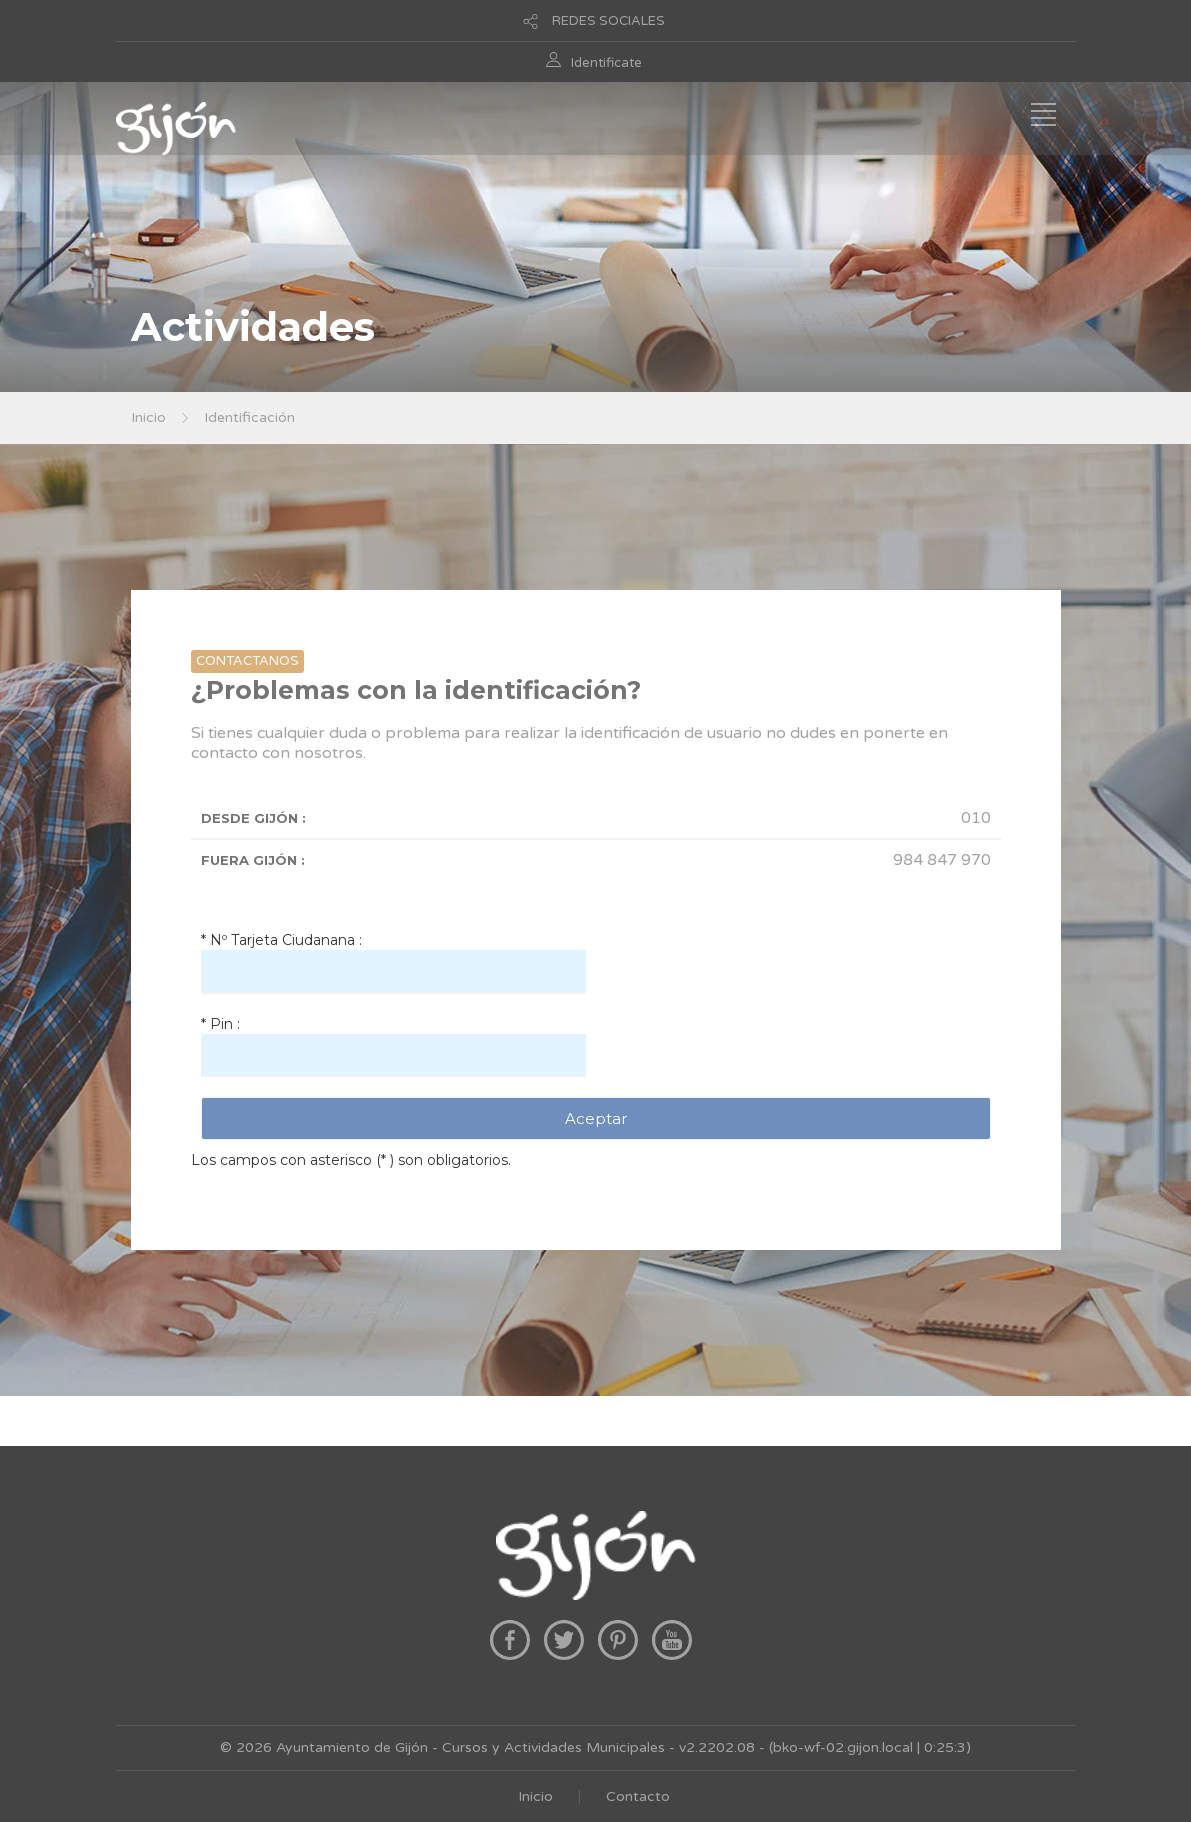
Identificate (606, 63)
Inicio (148, 417)
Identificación (249, 417)
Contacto (638, 1796)
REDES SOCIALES (608, 21)
